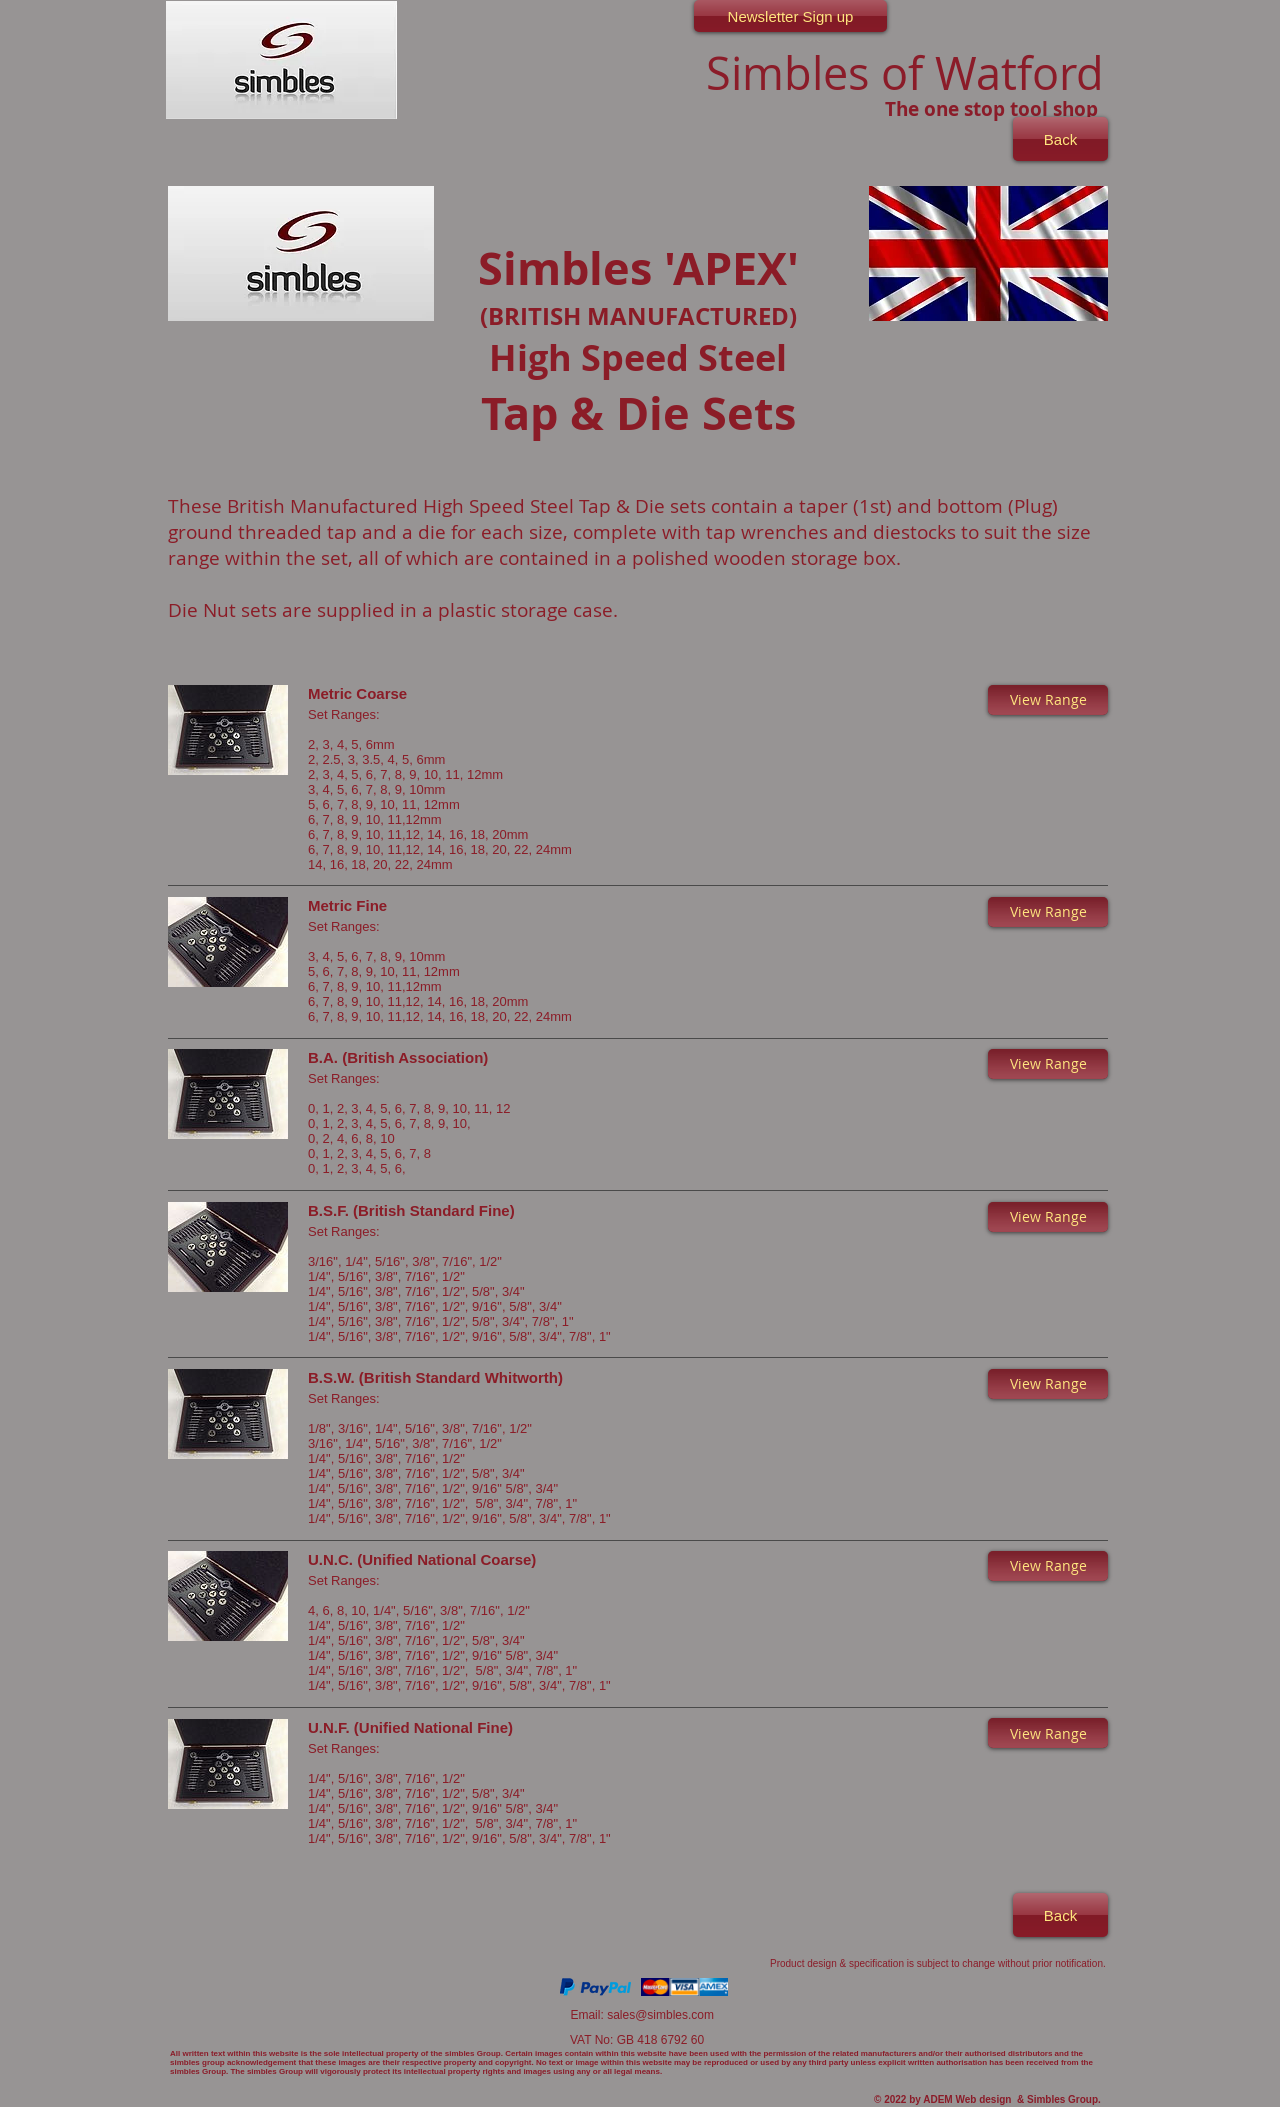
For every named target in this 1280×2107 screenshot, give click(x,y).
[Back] (1060, 139)
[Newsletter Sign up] (790, 16)
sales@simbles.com (660, 2015)
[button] (1048, 700)
